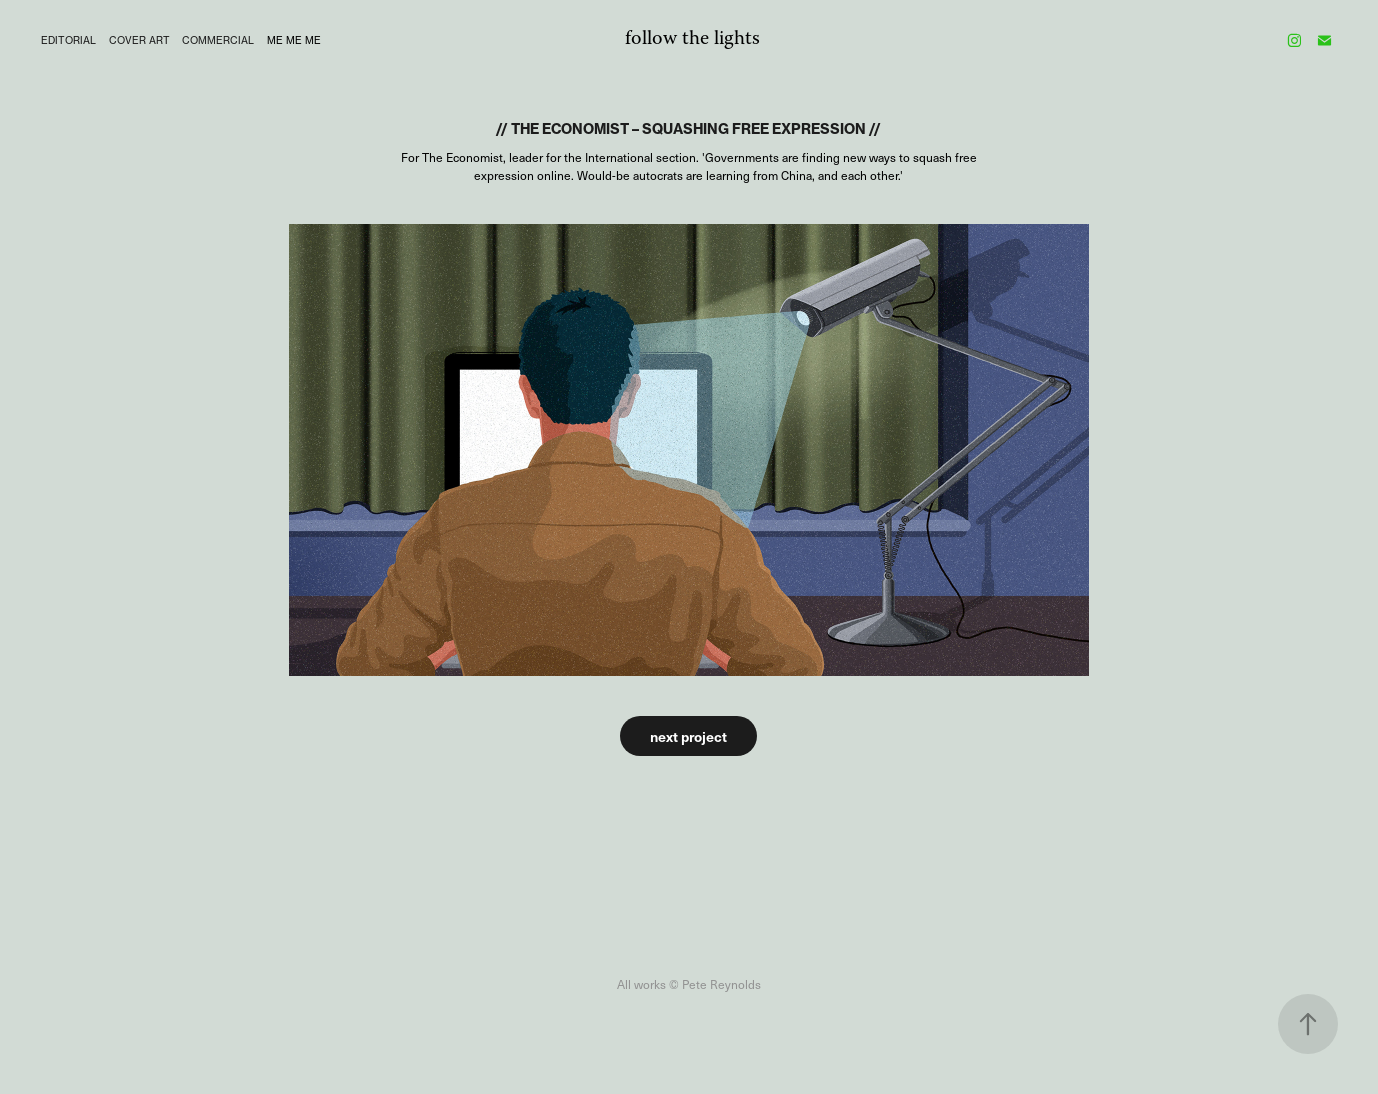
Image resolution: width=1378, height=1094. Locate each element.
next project (688, 736)
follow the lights (692, 40)
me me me (294, 40)
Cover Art (139, 40)
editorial (68, 40)
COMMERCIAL (218, 40)
